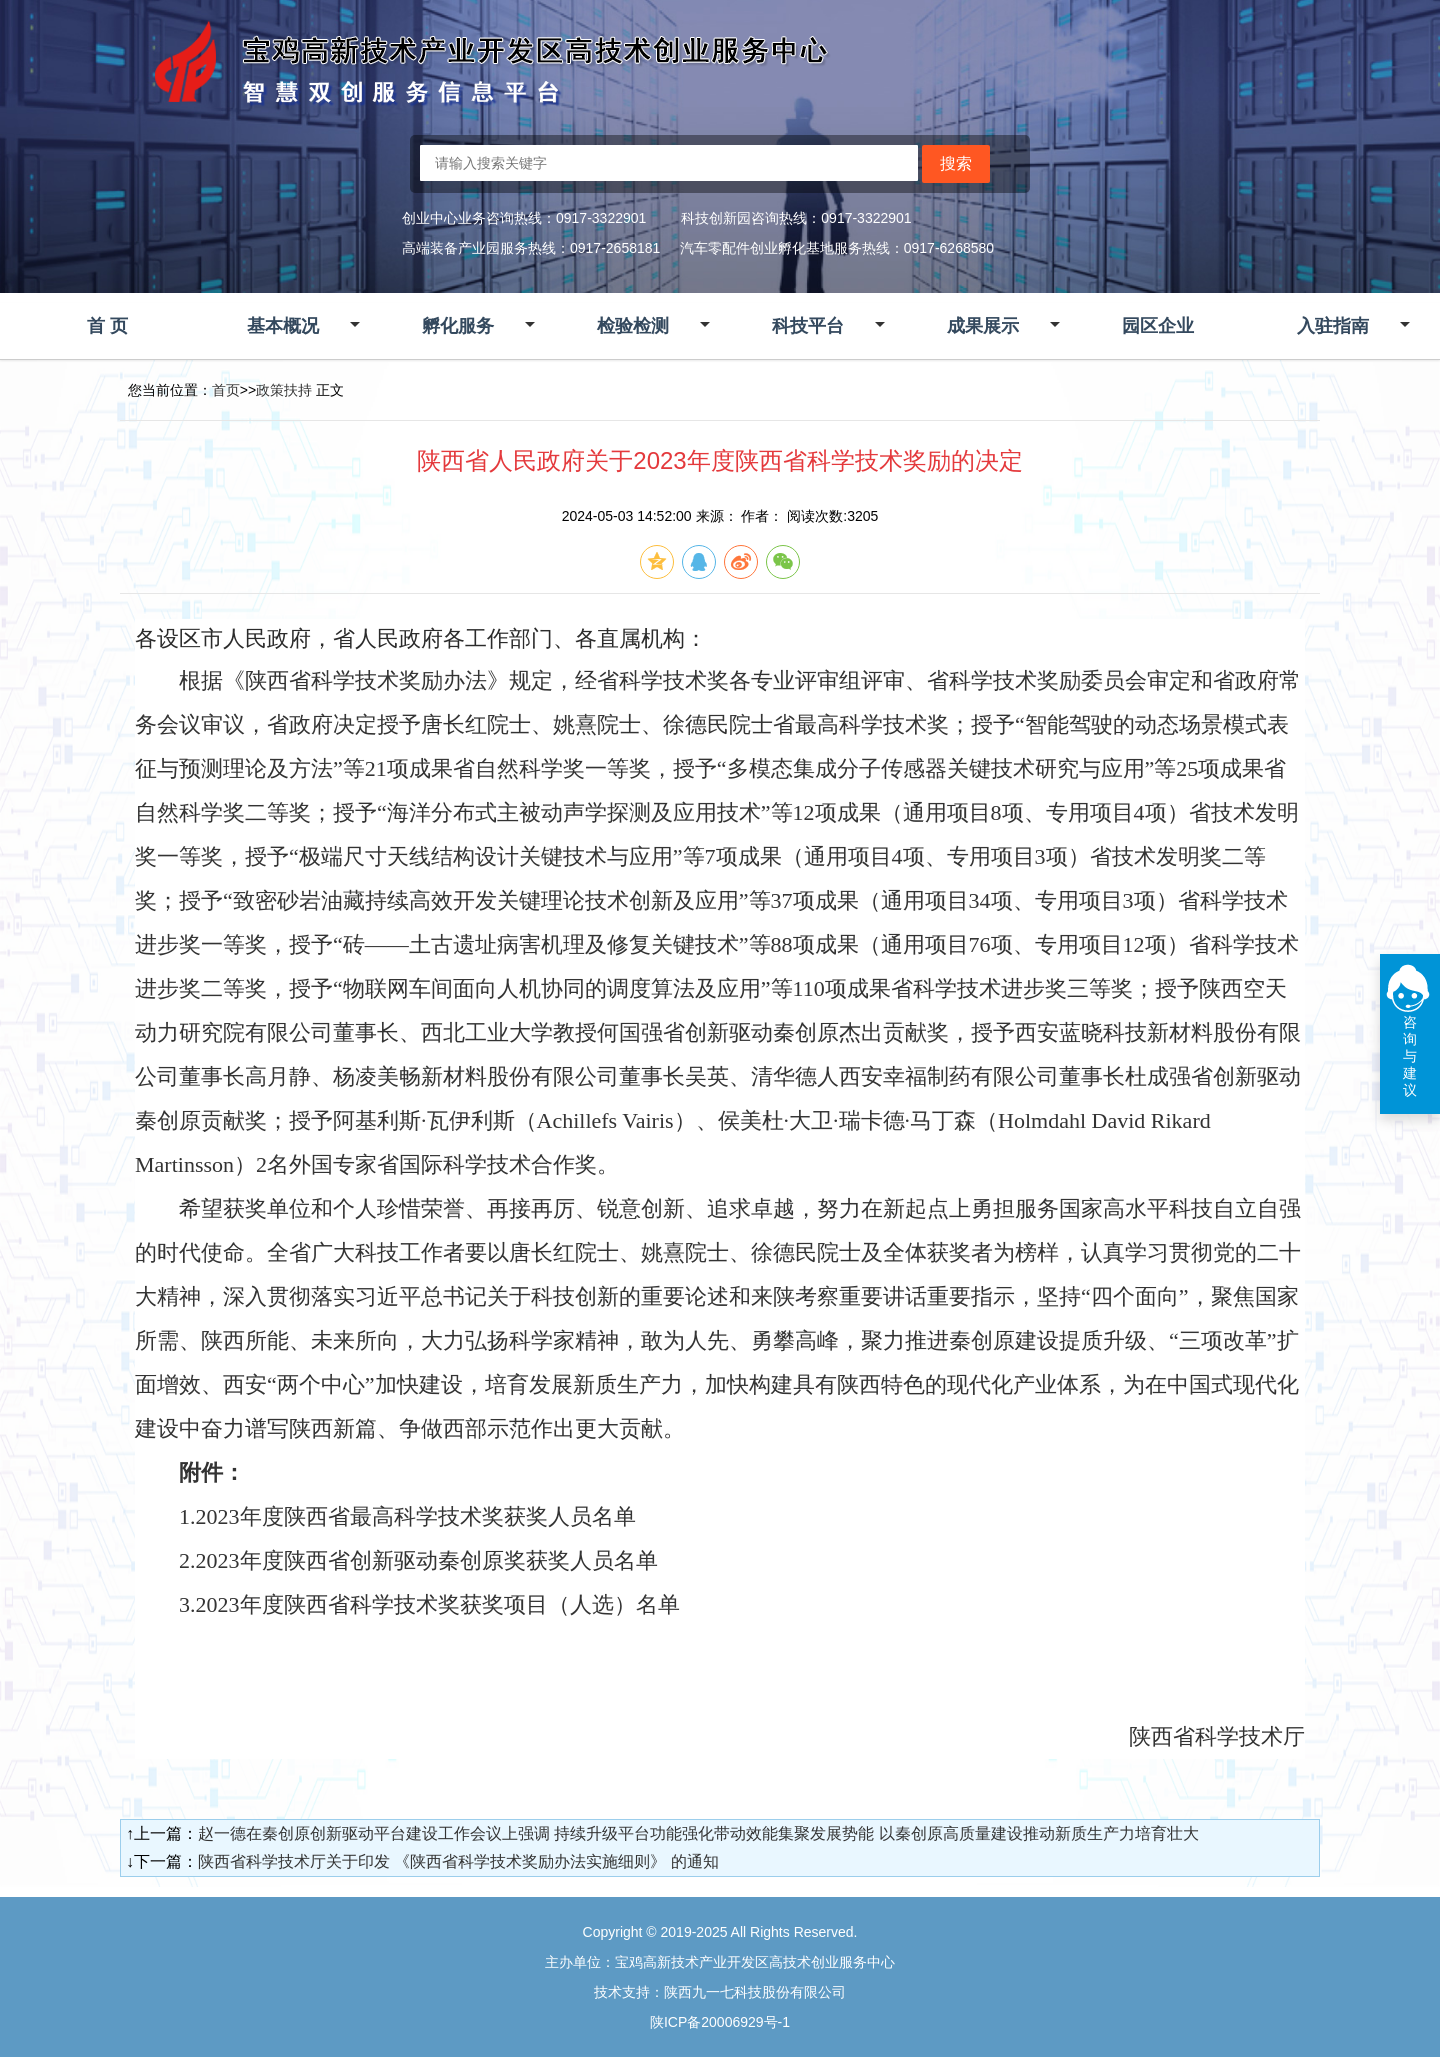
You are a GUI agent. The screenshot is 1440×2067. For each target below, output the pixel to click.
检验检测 (633, 326)
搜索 (956, 163)
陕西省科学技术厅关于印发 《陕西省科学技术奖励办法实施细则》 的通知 (458, 1861)
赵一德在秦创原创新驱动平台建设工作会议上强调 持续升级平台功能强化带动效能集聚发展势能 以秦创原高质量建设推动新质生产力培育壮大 (698, 1833)
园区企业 (1158, 326)
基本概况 (283, 326)
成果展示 (983, 326)
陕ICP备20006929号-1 (720, 2022)
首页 (226, 390)
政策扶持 (284, 390)
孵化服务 (458, 326)
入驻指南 (1333, 326)
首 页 (107, 326)
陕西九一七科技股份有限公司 (755, 1992)
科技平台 (808, 326)
